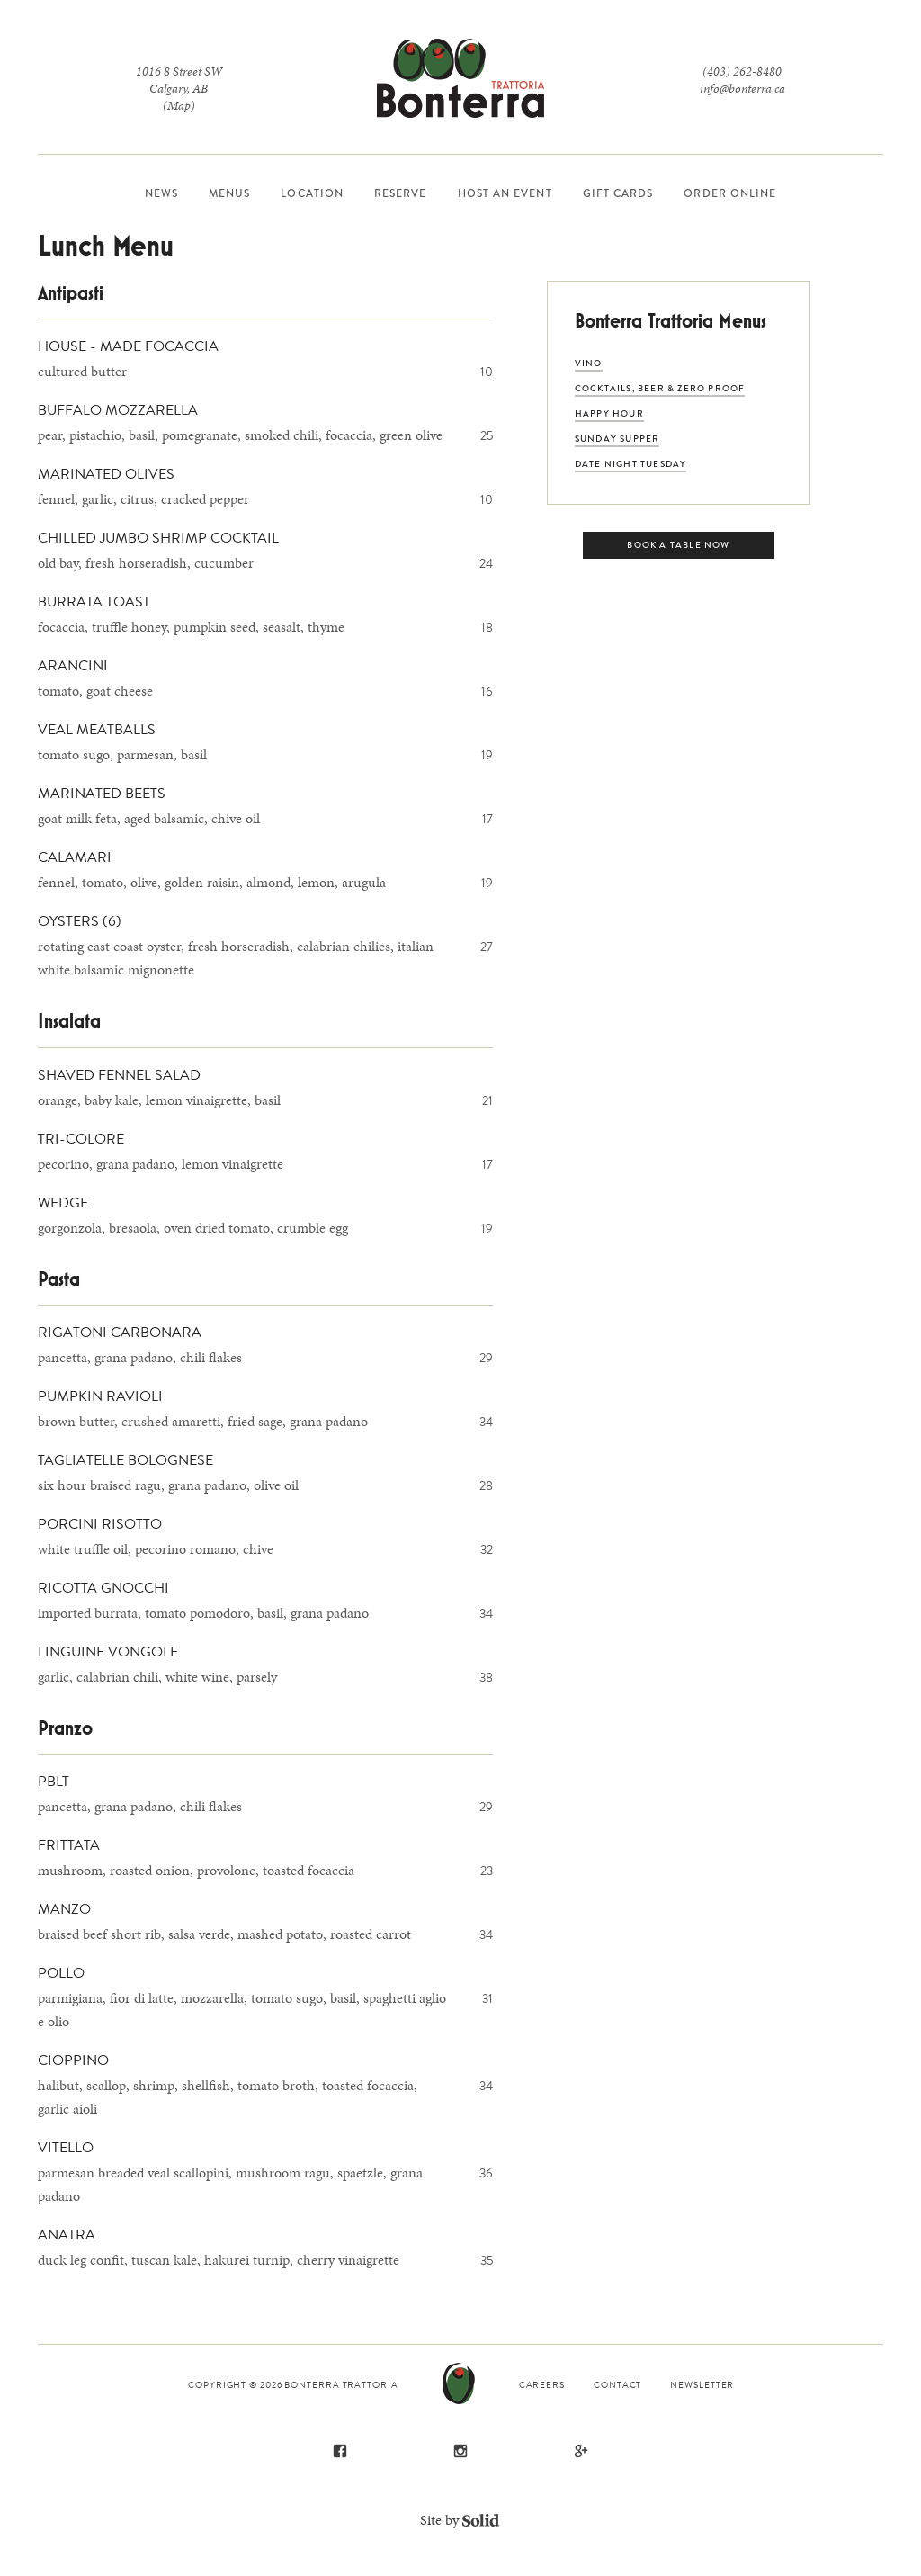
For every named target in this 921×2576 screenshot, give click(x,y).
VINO (589, 363)
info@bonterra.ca (742, 88)
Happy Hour (609, 413)
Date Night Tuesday (631, 464)
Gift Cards (618, 193)
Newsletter (702, 2385)
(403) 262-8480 (742, 71)
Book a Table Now (678, 545)
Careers (542, 2385)
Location (312, 193)
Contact (617, 2385)
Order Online (730, 193)
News (161, 193)
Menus (229, 193)
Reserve (400, 193)
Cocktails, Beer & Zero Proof (660, 388)
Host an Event (505, 193)
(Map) (179, 105)
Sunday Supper (617, 438)
